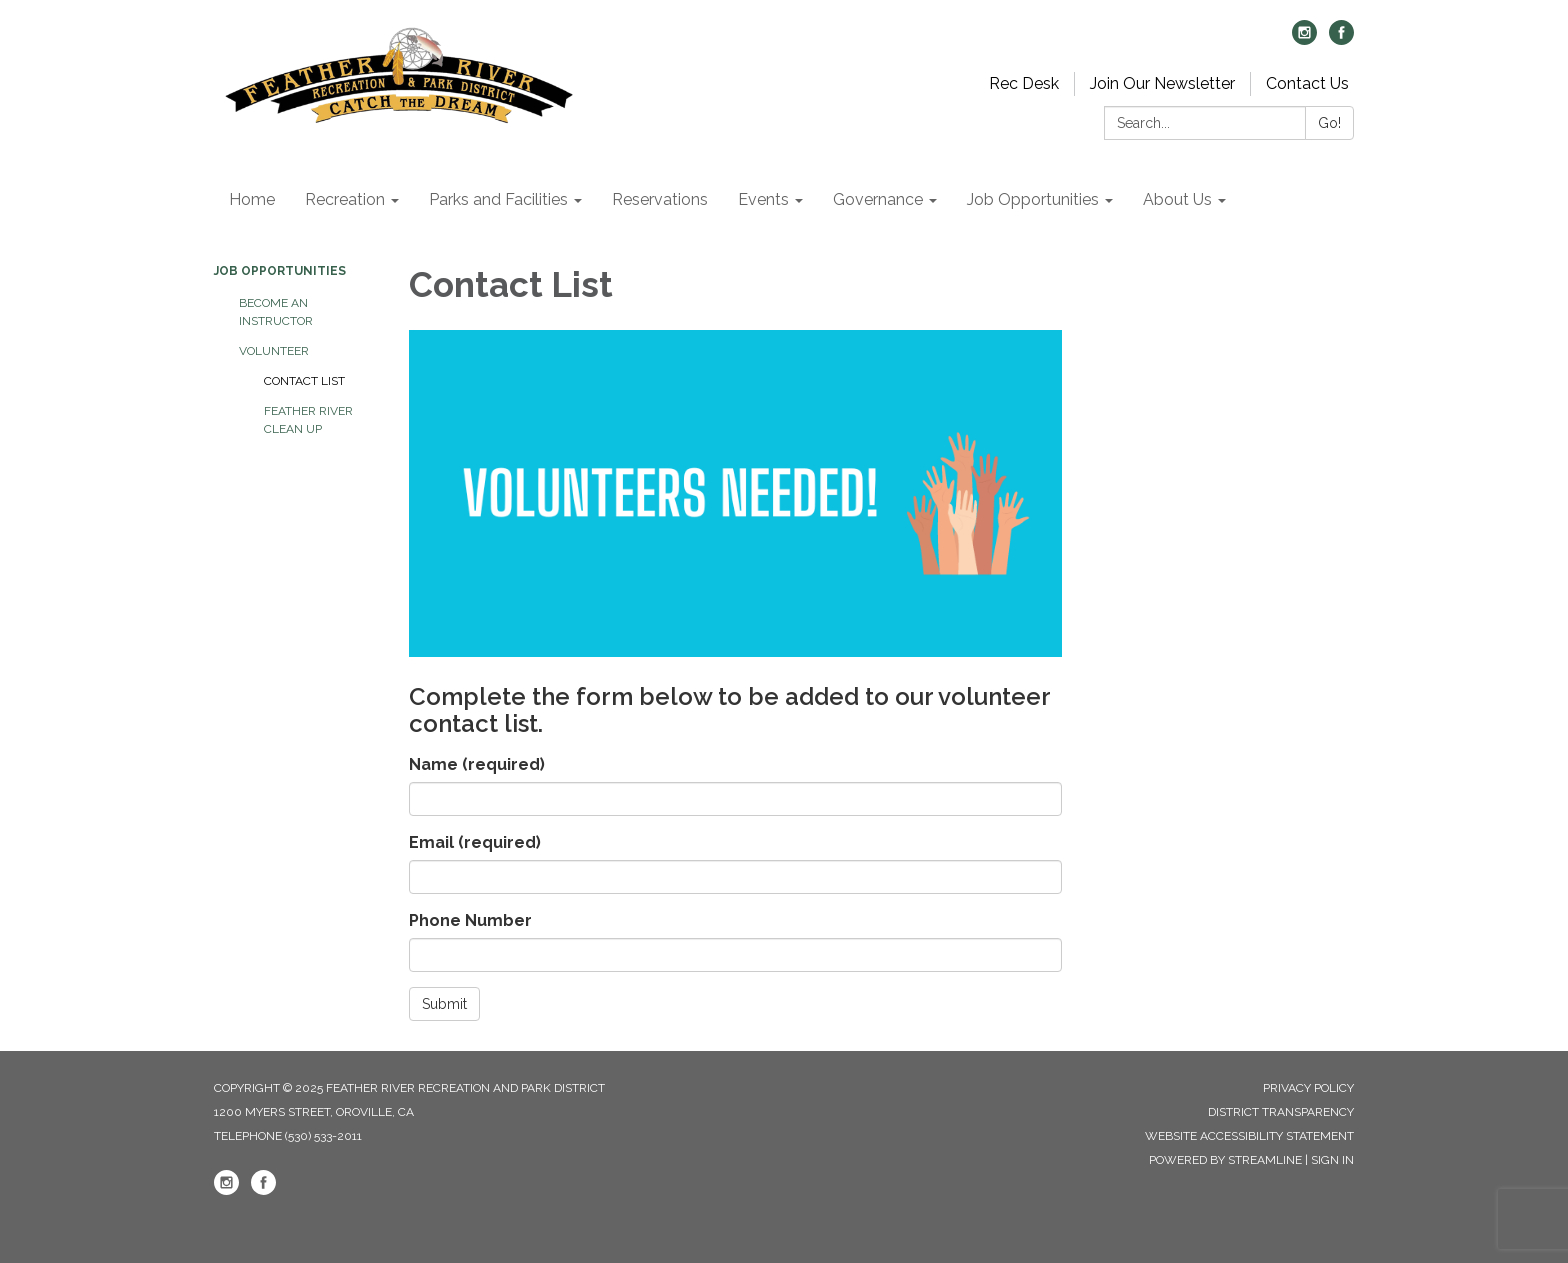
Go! (1329, 123)
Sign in (1332, 1160)
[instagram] (1304, 39)
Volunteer (274, 351)
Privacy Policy (1308, 1088)
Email (475, 842)
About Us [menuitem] (1177, 199)
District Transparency (1281, 1112)
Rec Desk (1024, 83)
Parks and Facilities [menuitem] (498, 199)
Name (477, 764)
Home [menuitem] (252, 199)
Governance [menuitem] (878, 199)
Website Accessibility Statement (1249, 1136)
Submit (444, 1004)
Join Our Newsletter (1162, 83)
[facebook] (1341, 39)
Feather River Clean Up (308, 420)
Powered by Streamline (1225, 1160)
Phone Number (470, 920)
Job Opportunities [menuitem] (1033, 199)
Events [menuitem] (763, 199)
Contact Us (1307, 83)
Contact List (304, 381)
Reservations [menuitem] (660, 199)
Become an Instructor (276, 312)
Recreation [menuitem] (345, 199)
